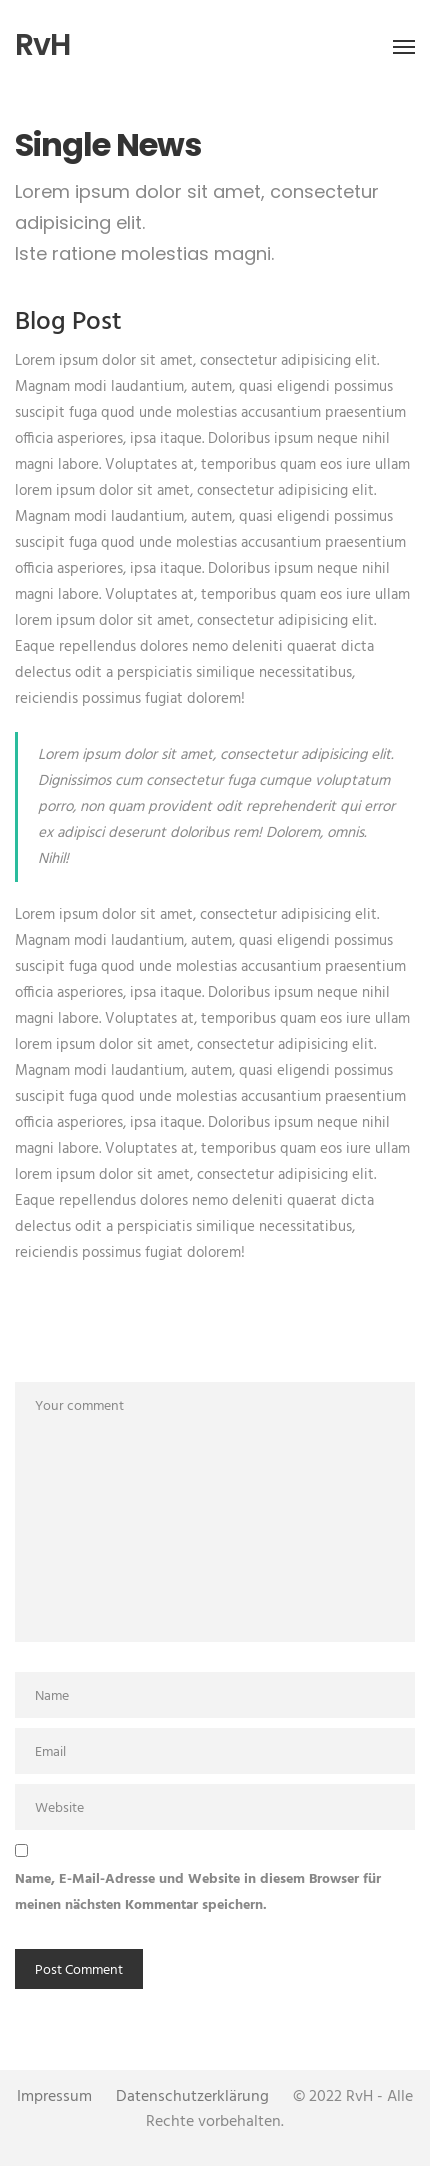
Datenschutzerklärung (192, 2097)
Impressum (54, 2097)
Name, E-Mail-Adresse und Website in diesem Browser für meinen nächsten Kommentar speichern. (198, 1892)
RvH (42, 45)
